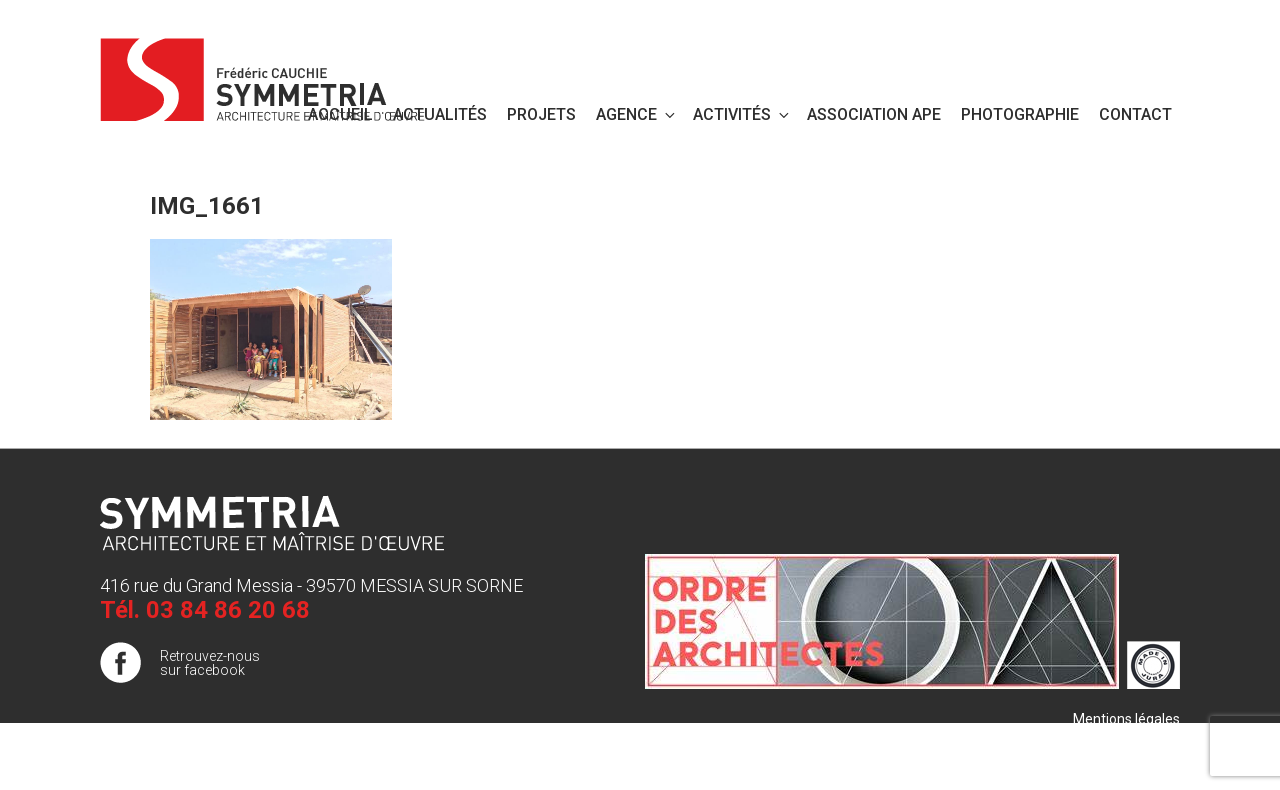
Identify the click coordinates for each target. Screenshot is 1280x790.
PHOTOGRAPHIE (1020, 114)
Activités (742, 114)
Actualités (440, 114)
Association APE (874, 114)
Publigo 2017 (1139, 759)
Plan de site (1143, 739)
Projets (541, 114)
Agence (637, 114)
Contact (1135, 114)
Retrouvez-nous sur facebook (210, 663)
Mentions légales (1126, 719)
